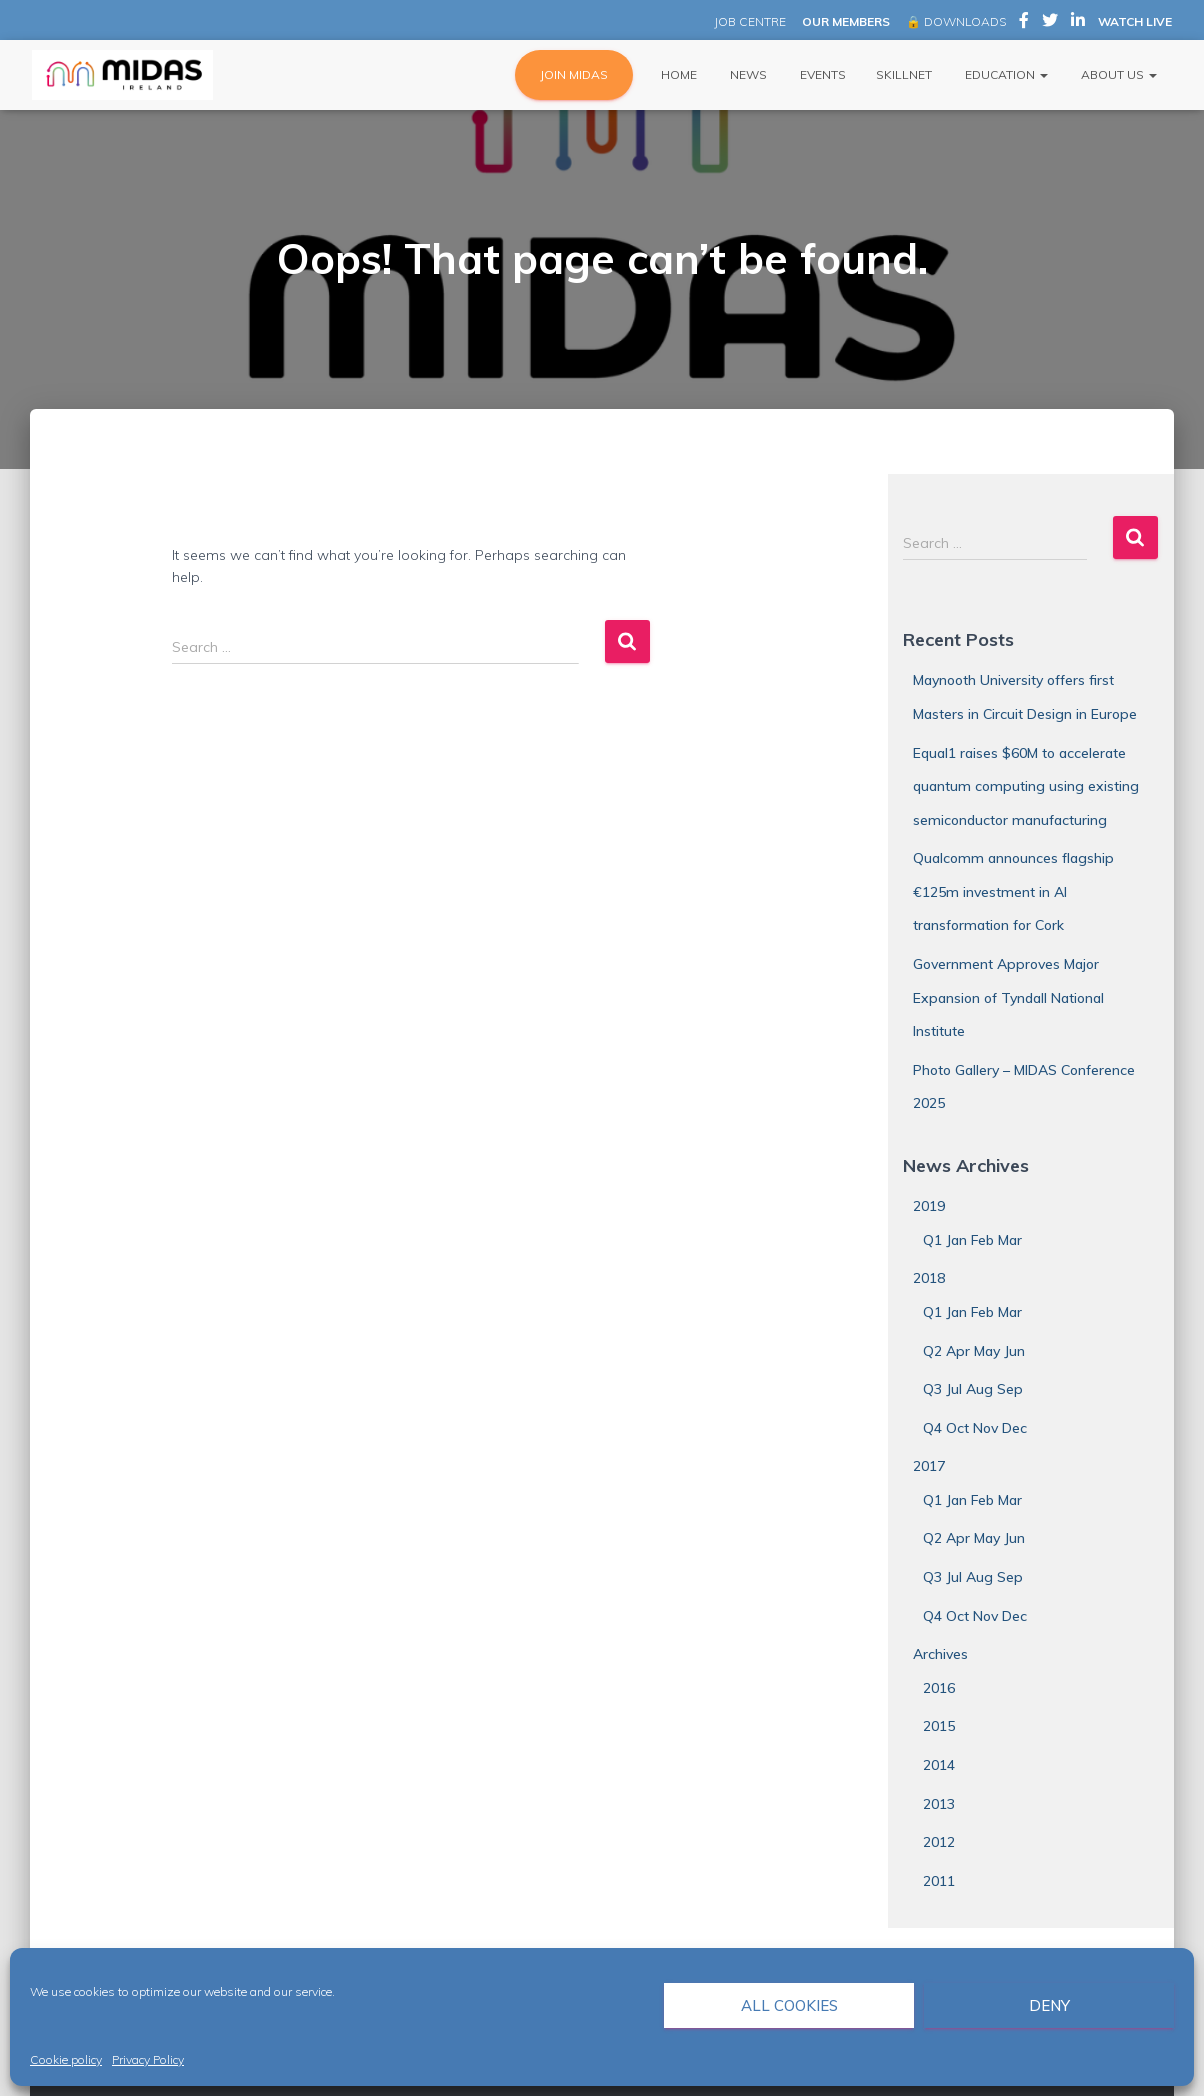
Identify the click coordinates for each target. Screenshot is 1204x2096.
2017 (929, 1466)
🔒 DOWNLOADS (956, 21)
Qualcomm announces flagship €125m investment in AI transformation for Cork (1013, 891)
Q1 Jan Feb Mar (972, 1240)
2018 (929, 1278)
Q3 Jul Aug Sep (973, 1389)
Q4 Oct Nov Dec (975, 1428)
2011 (939, 1881)
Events (821, 74)
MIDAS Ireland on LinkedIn (1078, 23)
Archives (940, 1654)
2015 (939, 1726)
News (747, 74)
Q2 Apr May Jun (974, 1351)
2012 (939, 1842)
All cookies (789, 2005)
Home (677, 74)
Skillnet (904, 74)
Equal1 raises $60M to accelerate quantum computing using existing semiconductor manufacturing (1026, 786)
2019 (929, 1206)
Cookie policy (66, 2059)
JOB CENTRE (748, 21)
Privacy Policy (148, 2059)
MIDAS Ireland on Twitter (1050, 23)
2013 (939, 1804)
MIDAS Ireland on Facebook (1024, 23)
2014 (939, 1765)
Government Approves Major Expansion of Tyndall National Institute (1008, 997)
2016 (939, 1688)
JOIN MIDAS (574, 74)
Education (1005, 74)
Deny (1049, 2005)
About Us (1117, 74)
